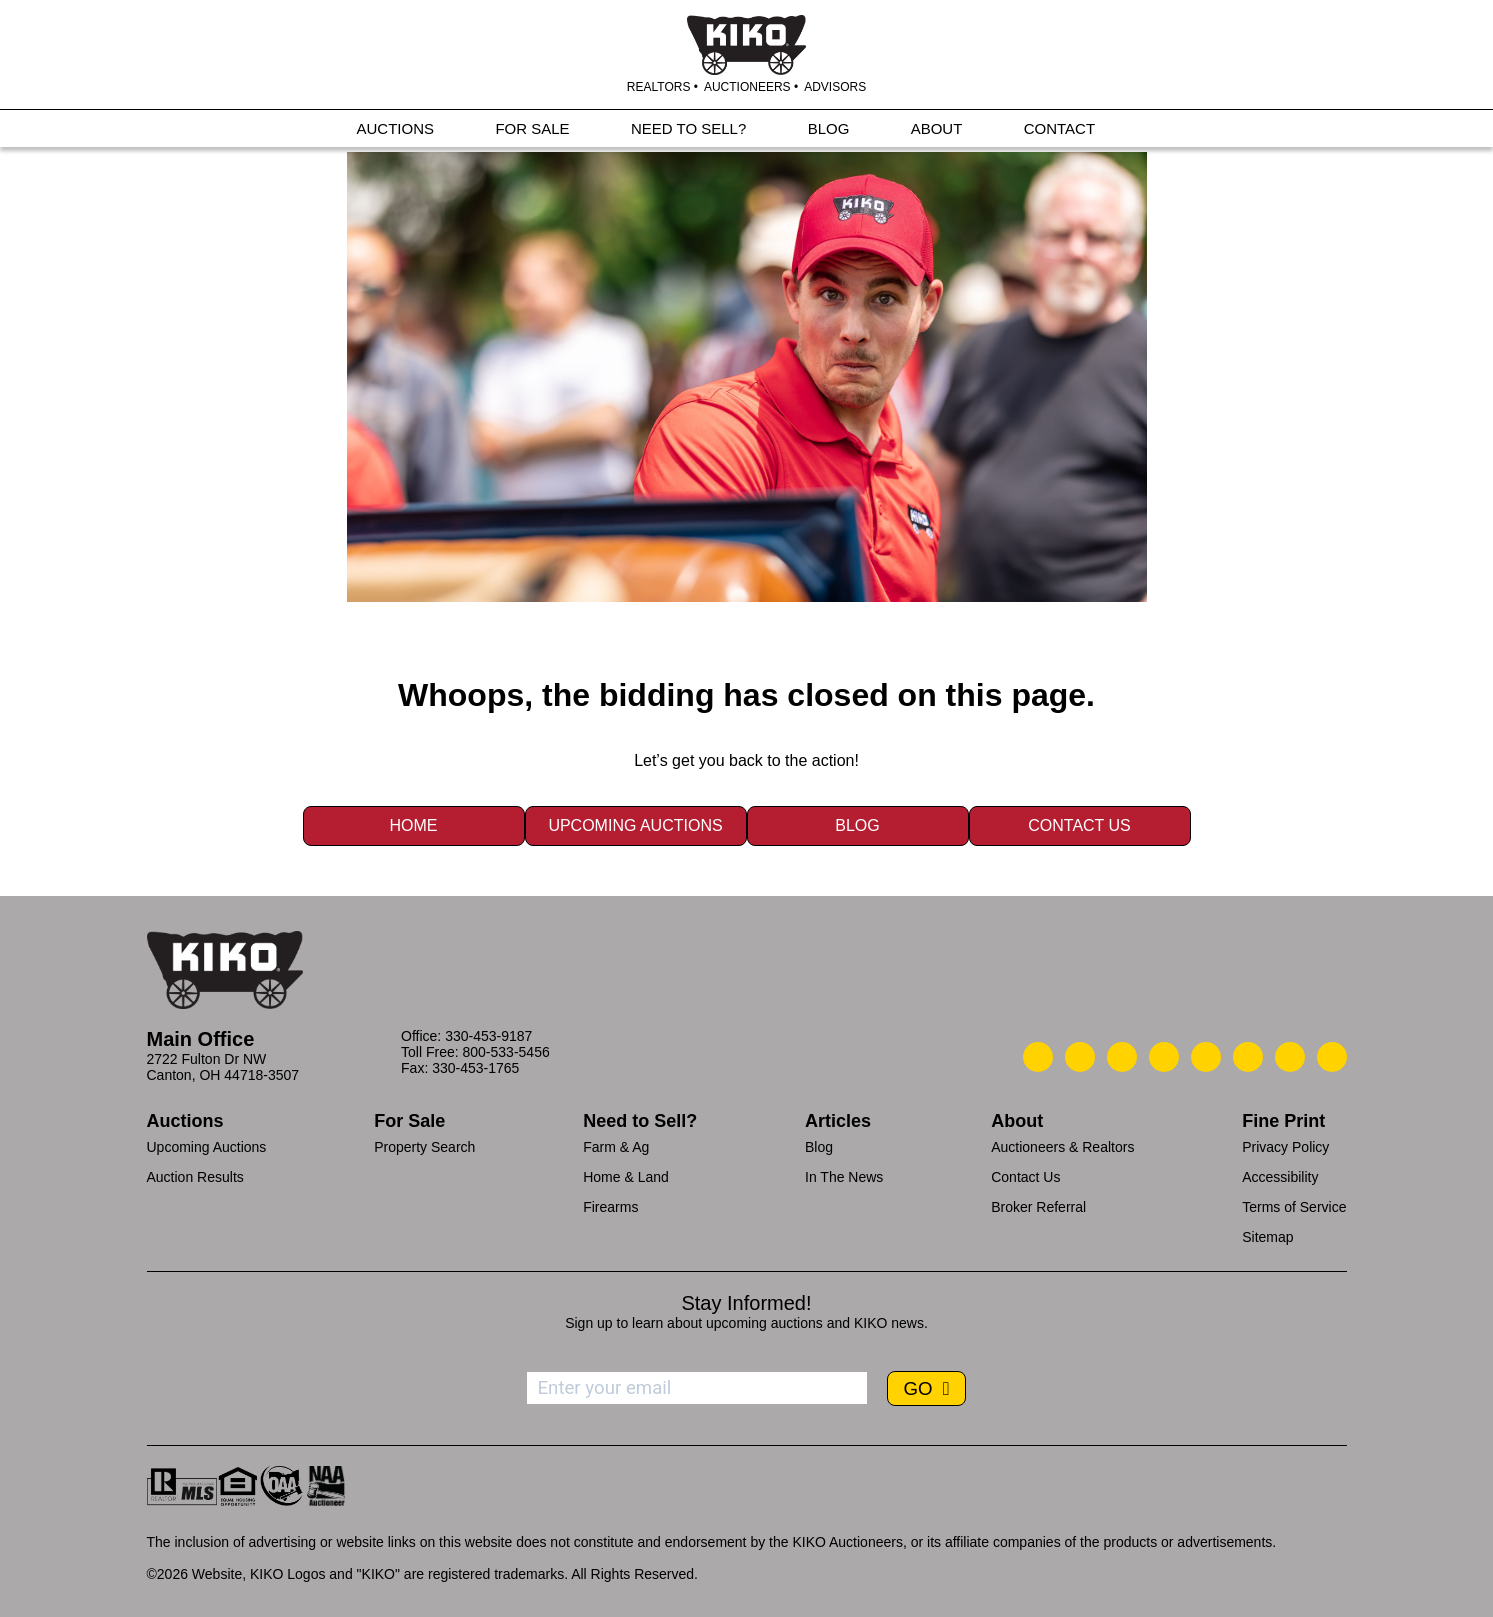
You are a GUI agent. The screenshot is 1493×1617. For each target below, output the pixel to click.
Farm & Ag (616, 1147)
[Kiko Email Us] (1080, 1057)
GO (920, 1388)
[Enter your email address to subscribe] (697, 1388)
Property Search (424, 1147)
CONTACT (1059, 131)
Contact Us (1079, 825)
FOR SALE (532, 131)
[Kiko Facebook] (1164, 1057)
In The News (844, 1177)
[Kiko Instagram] (1332, 1057)
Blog (857, 825)
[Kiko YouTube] (1290, 1057)
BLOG (829, 131)
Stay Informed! (746, 1303)
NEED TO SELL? (688, 131)
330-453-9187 (488, 1036)
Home (414, 825)
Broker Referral (1038, 1207)
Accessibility (1280, 1177)
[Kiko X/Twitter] (1248, 1057)
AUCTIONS (396, 131)
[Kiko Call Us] (1038, 1057)
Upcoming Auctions (635, 825)
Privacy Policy (1285, 1147)
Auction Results (195, 1177)
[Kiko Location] (1122, 1057)
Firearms (610, 1207)
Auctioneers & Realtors (1062, 1147)
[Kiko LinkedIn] (1206, 1057)
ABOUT (937, 131)
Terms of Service (1294, 1207)
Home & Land (626, 1177)
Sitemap (1267, 1237)
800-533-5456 (506, 1052)
